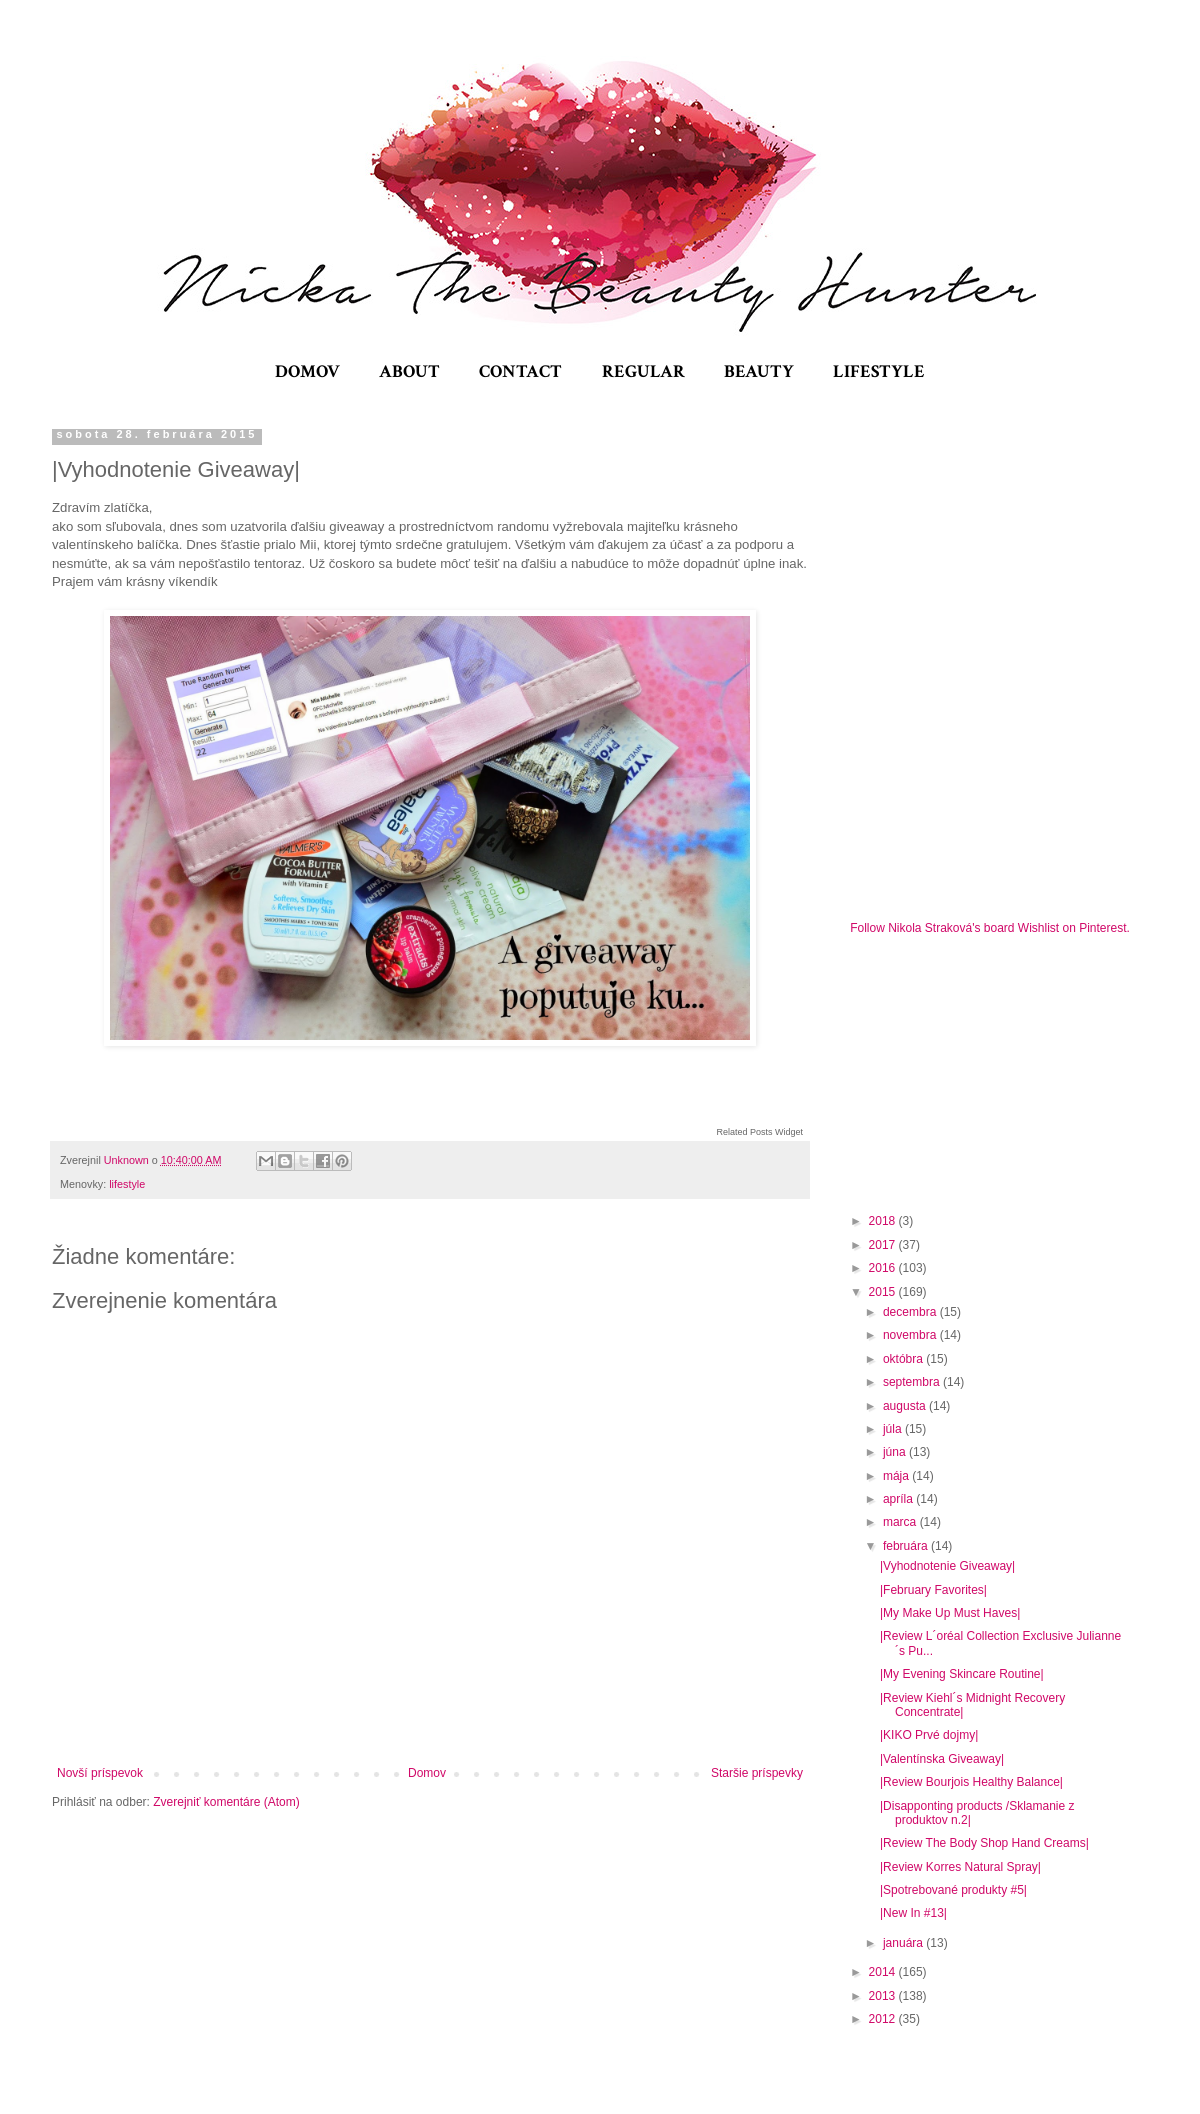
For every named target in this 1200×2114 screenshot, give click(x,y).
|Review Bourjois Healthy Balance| (971, 1782)
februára (907, 1546)
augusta (906, 1406)
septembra (913, 1382)
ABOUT (409, 371)
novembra (911, 1335)
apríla (899, 1499)
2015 (884, 1292)
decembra (911, 1312)
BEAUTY (759, 371)
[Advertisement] (1000, 1072)
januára (904, 1943)
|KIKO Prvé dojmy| (929, 1735)
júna (896, 1452)
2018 (884, 1221)
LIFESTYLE (879, 371)
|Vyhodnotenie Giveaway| (947, 1566)
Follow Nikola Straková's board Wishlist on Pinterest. (990, 928)
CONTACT (520, 371)
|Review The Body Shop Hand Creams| (984, 1843)
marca (901, 1522)
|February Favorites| (933, 1590)
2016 (884, 1268)
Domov (427, 1773)
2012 (884, 2019)
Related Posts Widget (759, 1132)
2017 (884, 1245)
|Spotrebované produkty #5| (953, 1890)
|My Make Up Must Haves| (950, 1613)
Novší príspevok (100, 1773)
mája (897, 1476)
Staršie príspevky (757, 1773)
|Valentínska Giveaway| (942, 1759)
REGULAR (643, 371)
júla (894, 1429)
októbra (904, 1359)
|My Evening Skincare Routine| (962, 1674)
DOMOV (307, 371)
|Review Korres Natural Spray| (960, 1867)
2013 (884, 1996)
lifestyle (127, 1184)
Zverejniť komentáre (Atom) (226, 1802)
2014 (884, 1972)
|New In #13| (913, 1913)
